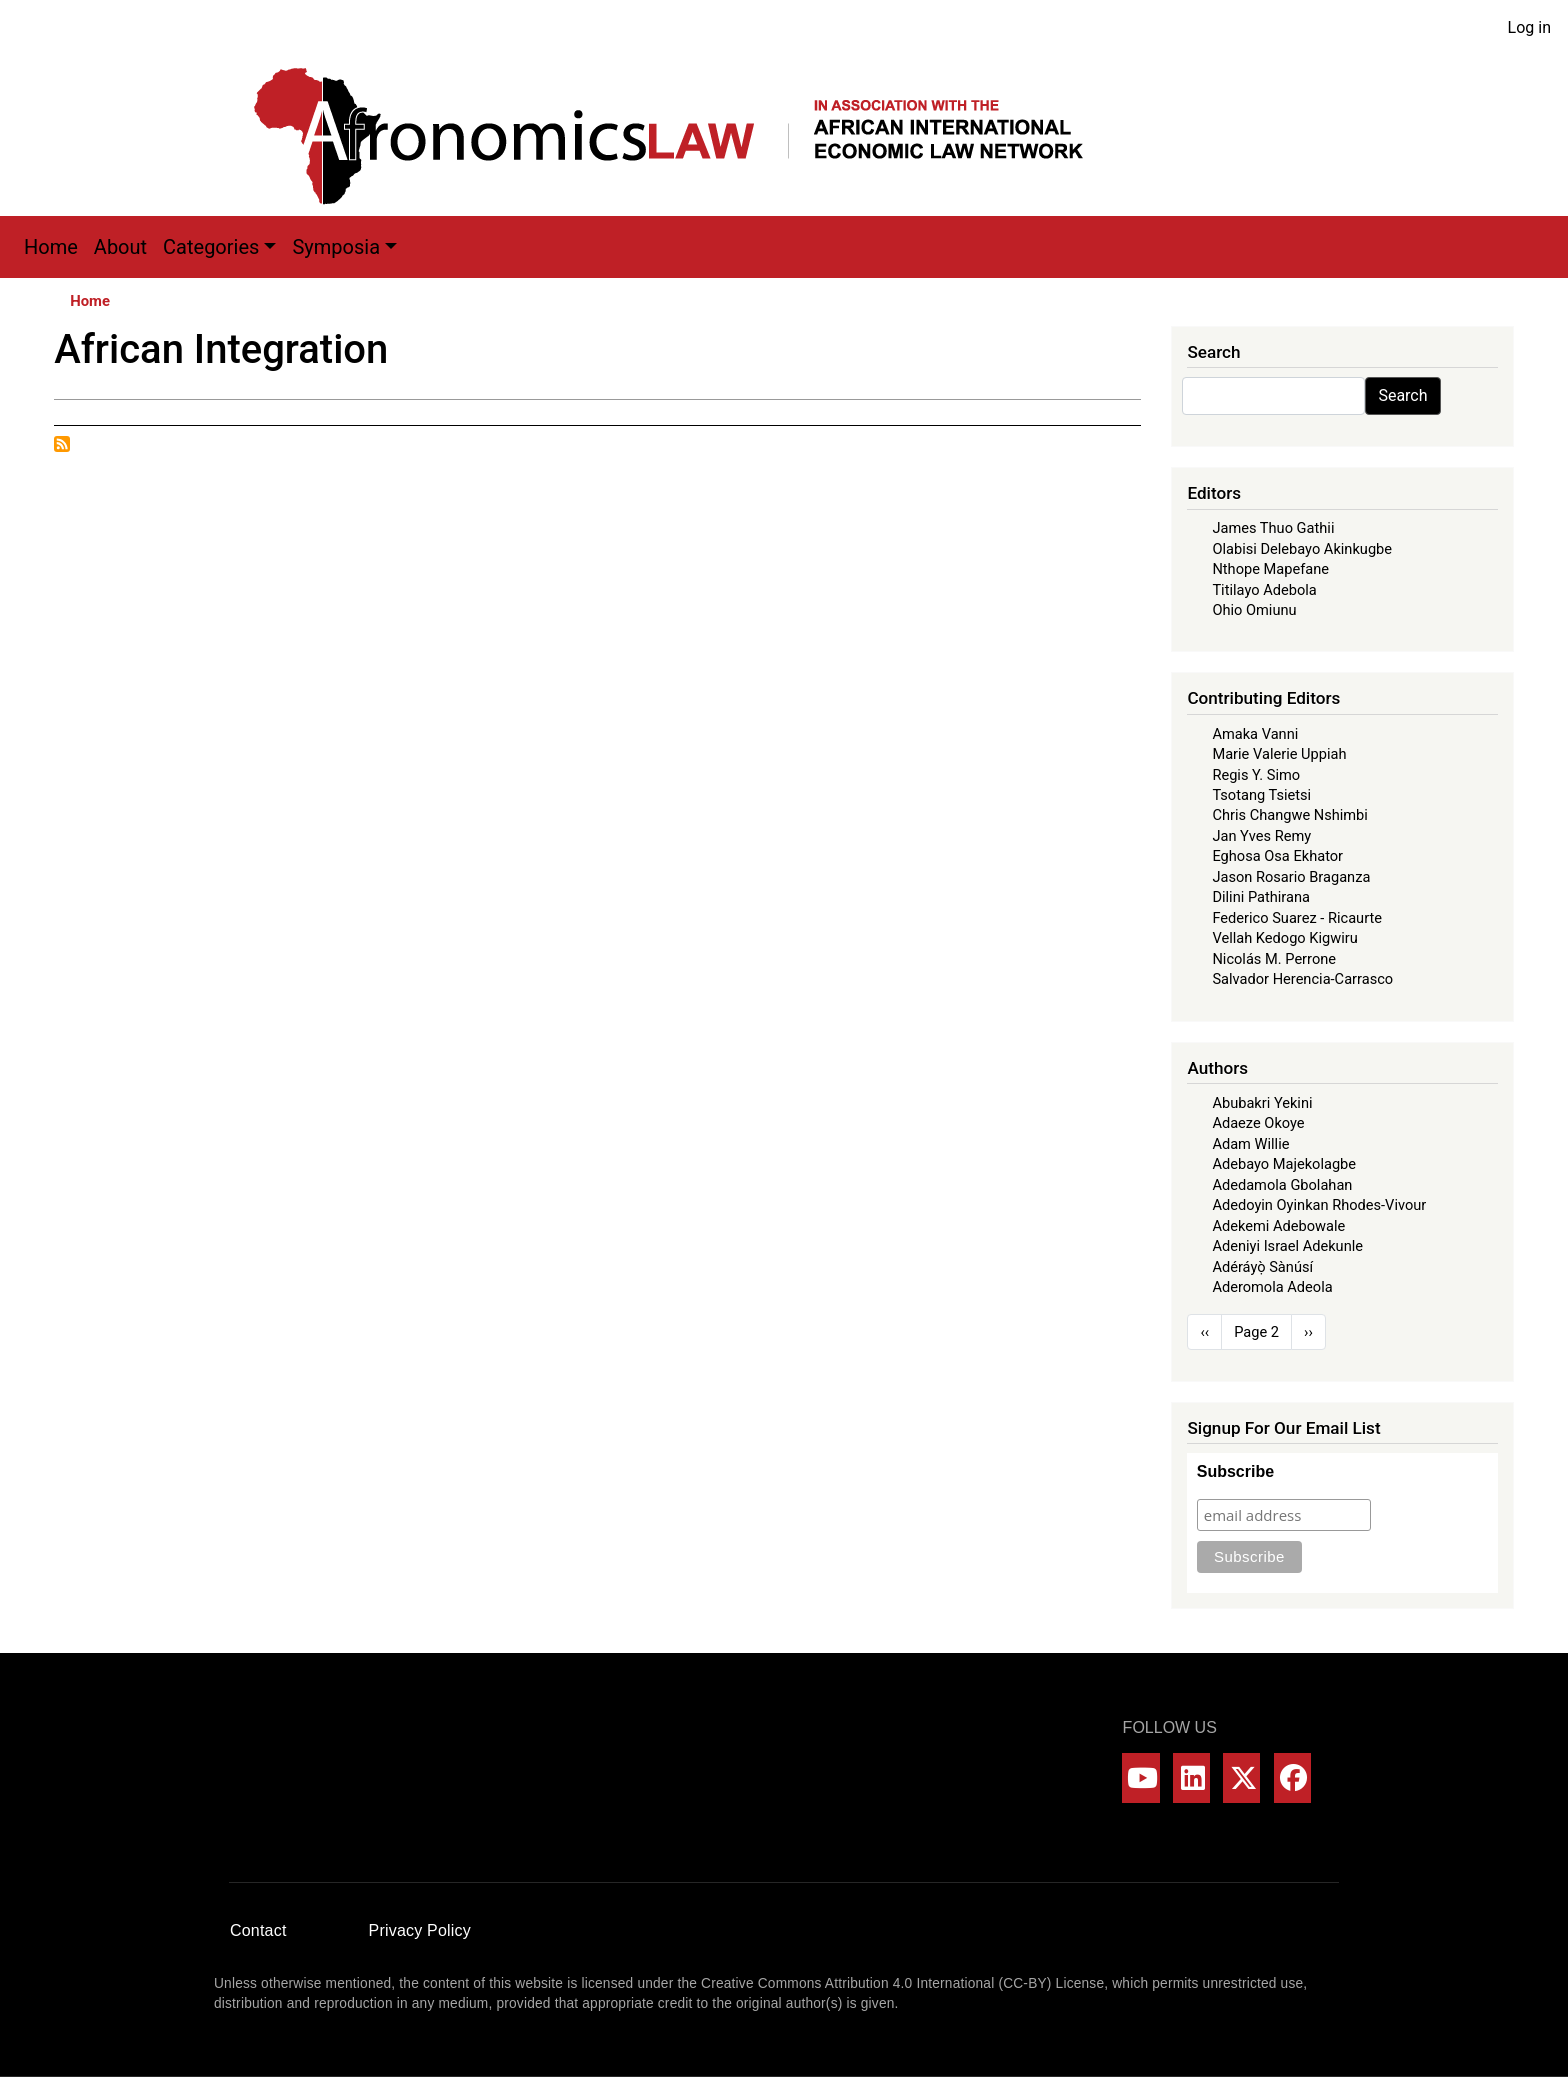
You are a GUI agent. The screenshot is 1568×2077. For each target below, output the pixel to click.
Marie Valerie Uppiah (1279, 754)
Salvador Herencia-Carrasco (1302, 979)
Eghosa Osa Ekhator (1277, 856)
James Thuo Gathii (1273, 528)
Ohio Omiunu (1254, 610)
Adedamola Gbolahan (1282, 1185)
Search (1402, 395)
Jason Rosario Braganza (1291, 877)
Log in (1529, 27)
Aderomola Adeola (1272, 1287)
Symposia (336, 247)
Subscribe (1235, 1471)
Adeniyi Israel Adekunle (1287, 1246)
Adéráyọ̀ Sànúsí (1262, 1267)
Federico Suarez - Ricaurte (1297, 918)
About (120, 247)
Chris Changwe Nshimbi (1289, 815)
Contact (258, 1930)
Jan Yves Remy (1261, 836)
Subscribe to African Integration (62, 444)
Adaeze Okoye (1258, 1123)
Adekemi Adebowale (1278, 1226)
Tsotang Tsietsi (1261, 795)
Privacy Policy (420, 1930)
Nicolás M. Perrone (1274, 959)
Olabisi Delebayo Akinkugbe (1302, 549)
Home (51, 247)
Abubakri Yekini (1262, 1103)
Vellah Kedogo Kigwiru (1284, 938)
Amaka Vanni (1255, 734)
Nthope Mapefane (1270, 569)
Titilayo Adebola (1264, 590)
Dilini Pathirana (1261, 897)
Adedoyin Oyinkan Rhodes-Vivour (1319, 1205)
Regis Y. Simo (1256, 775)
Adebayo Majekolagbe (1284, 1164)
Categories (211, 247)
